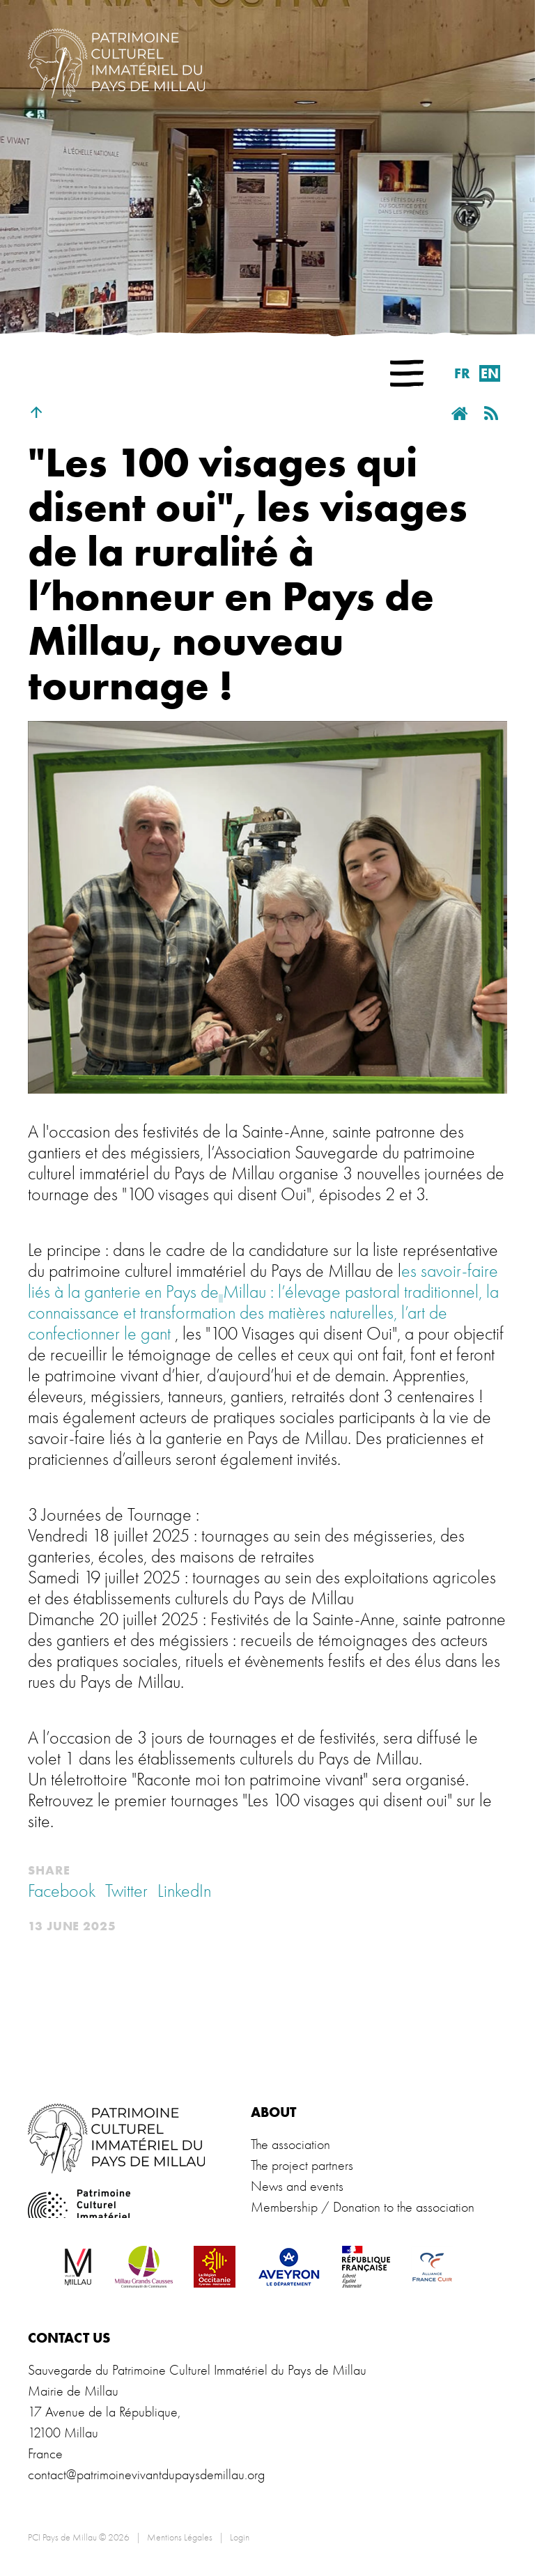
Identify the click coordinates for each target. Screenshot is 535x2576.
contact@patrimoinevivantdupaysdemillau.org (146, 2475)
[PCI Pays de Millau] (116, 61)
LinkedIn (184, 1891)
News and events (297, 2186)
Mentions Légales (179, 2537)
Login (239, 2537)
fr (462, 373)
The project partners (302, 2165)
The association (290, 2144)
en (490, 373)
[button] (407, 373)
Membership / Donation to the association (362, 2207)
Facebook (61, 1891)
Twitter (126, 1891)
